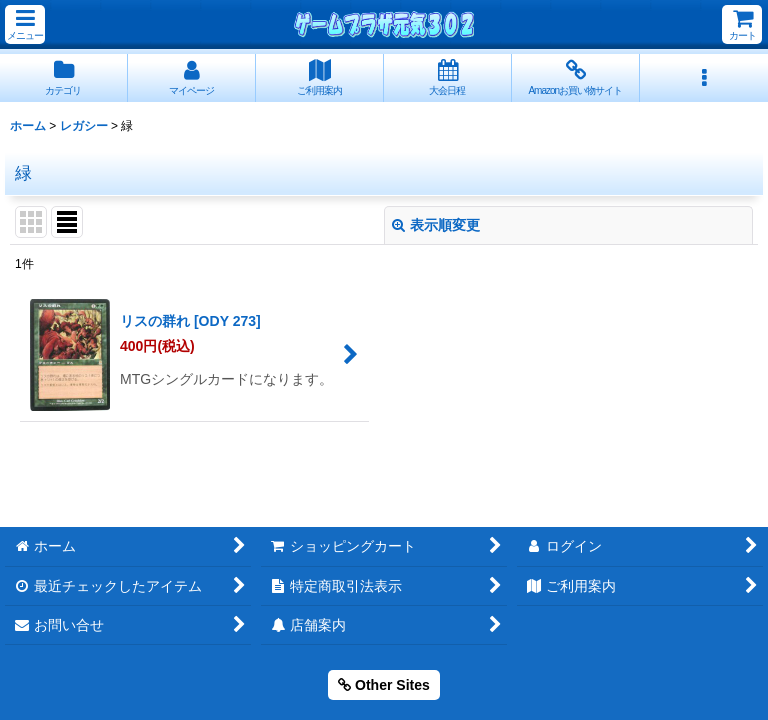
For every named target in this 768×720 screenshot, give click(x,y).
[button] (25, 24)
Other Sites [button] (384, 685)
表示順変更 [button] (436, 225)
